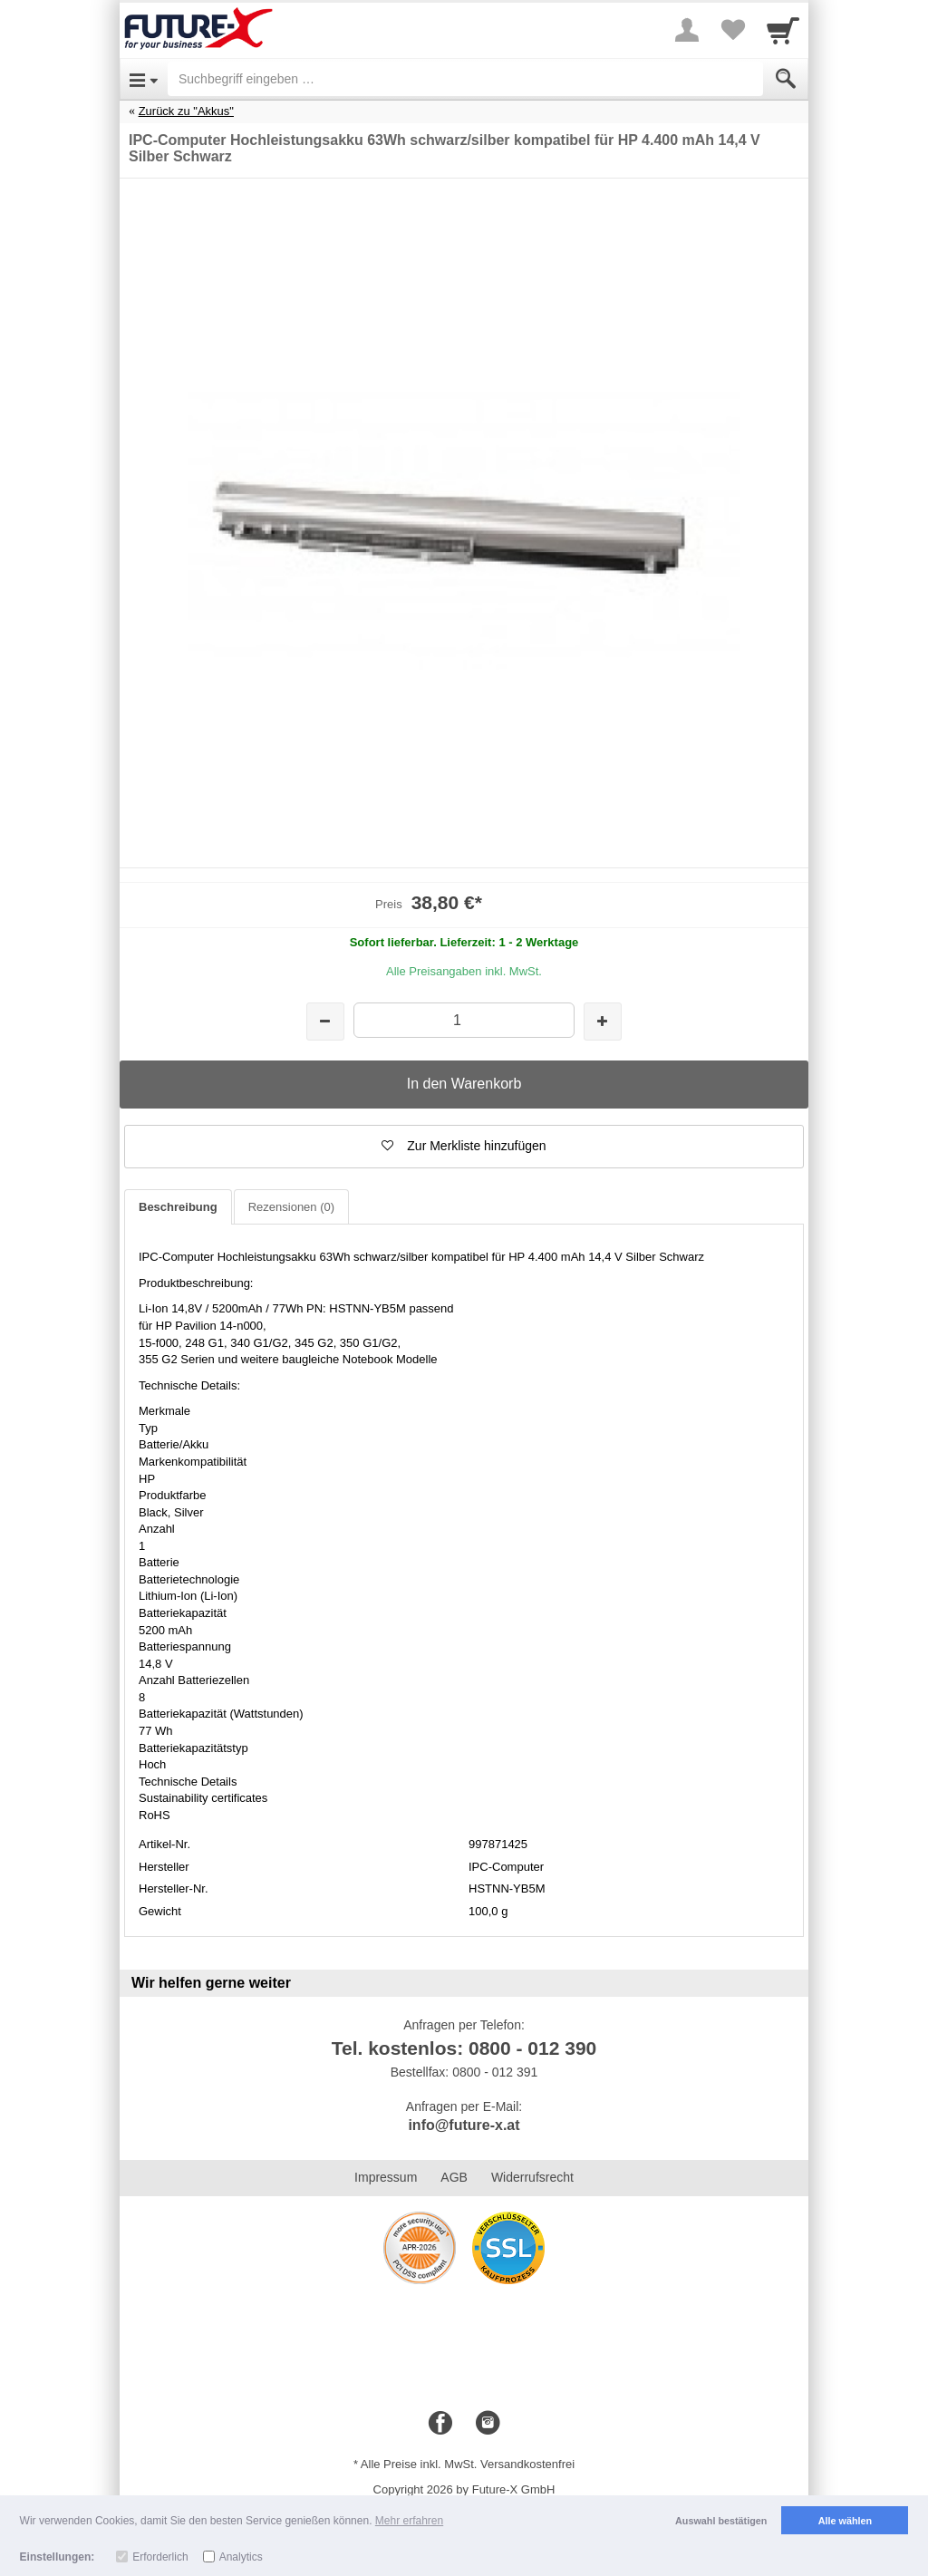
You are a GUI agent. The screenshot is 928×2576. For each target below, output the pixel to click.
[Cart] (783, 30)
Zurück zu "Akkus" (186, 111)
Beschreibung (178, 1207)
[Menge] (463, 1020)
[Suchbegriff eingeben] (465, 79)
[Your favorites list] (732, 30)
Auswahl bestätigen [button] (721, 2520)
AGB (454, 2177)
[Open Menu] (143, 79)
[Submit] (786, 79)
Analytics (241, 2557)
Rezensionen (291, 1207)
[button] (464, 1146)
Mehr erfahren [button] (409, 2520)
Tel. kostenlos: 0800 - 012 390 (464, 2048)
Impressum (385, 2177)
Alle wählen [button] (845, 2520)
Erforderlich (160, 2557)
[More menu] (687, 30)
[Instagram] (487, 2423)
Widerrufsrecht (532, 2177)
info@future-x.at (463, 2125)
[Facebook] (440, 2423)
